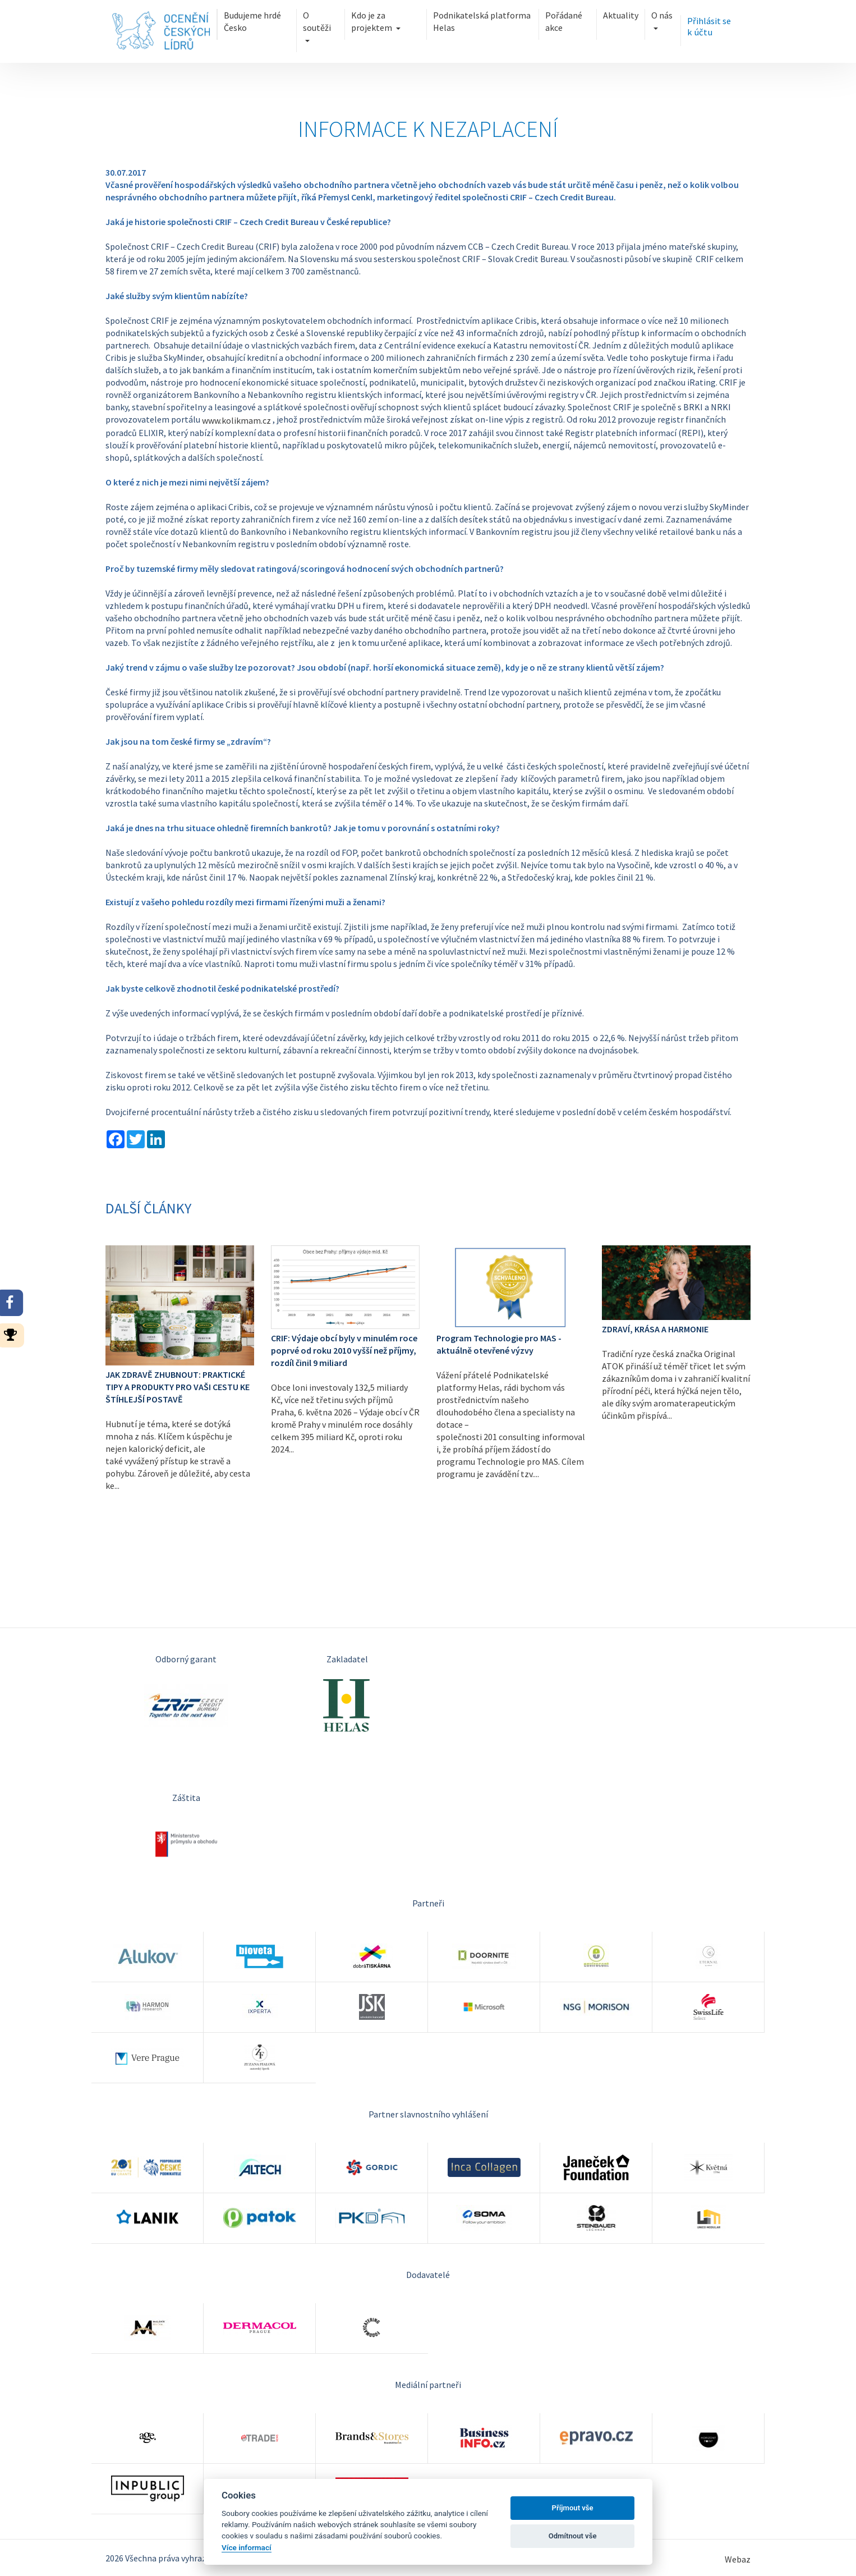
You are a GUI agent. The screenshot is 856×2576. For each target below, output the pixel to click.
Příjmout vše (572, 2508)
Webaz (738, 2559)
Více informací (246, 2547)
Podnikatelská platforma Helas (482, 21)
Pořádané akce (564, 21)
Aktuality (621, 15)
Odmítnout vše (573, 2536)
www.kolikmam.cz (236, 420)
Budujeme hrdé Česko (250, 21)
